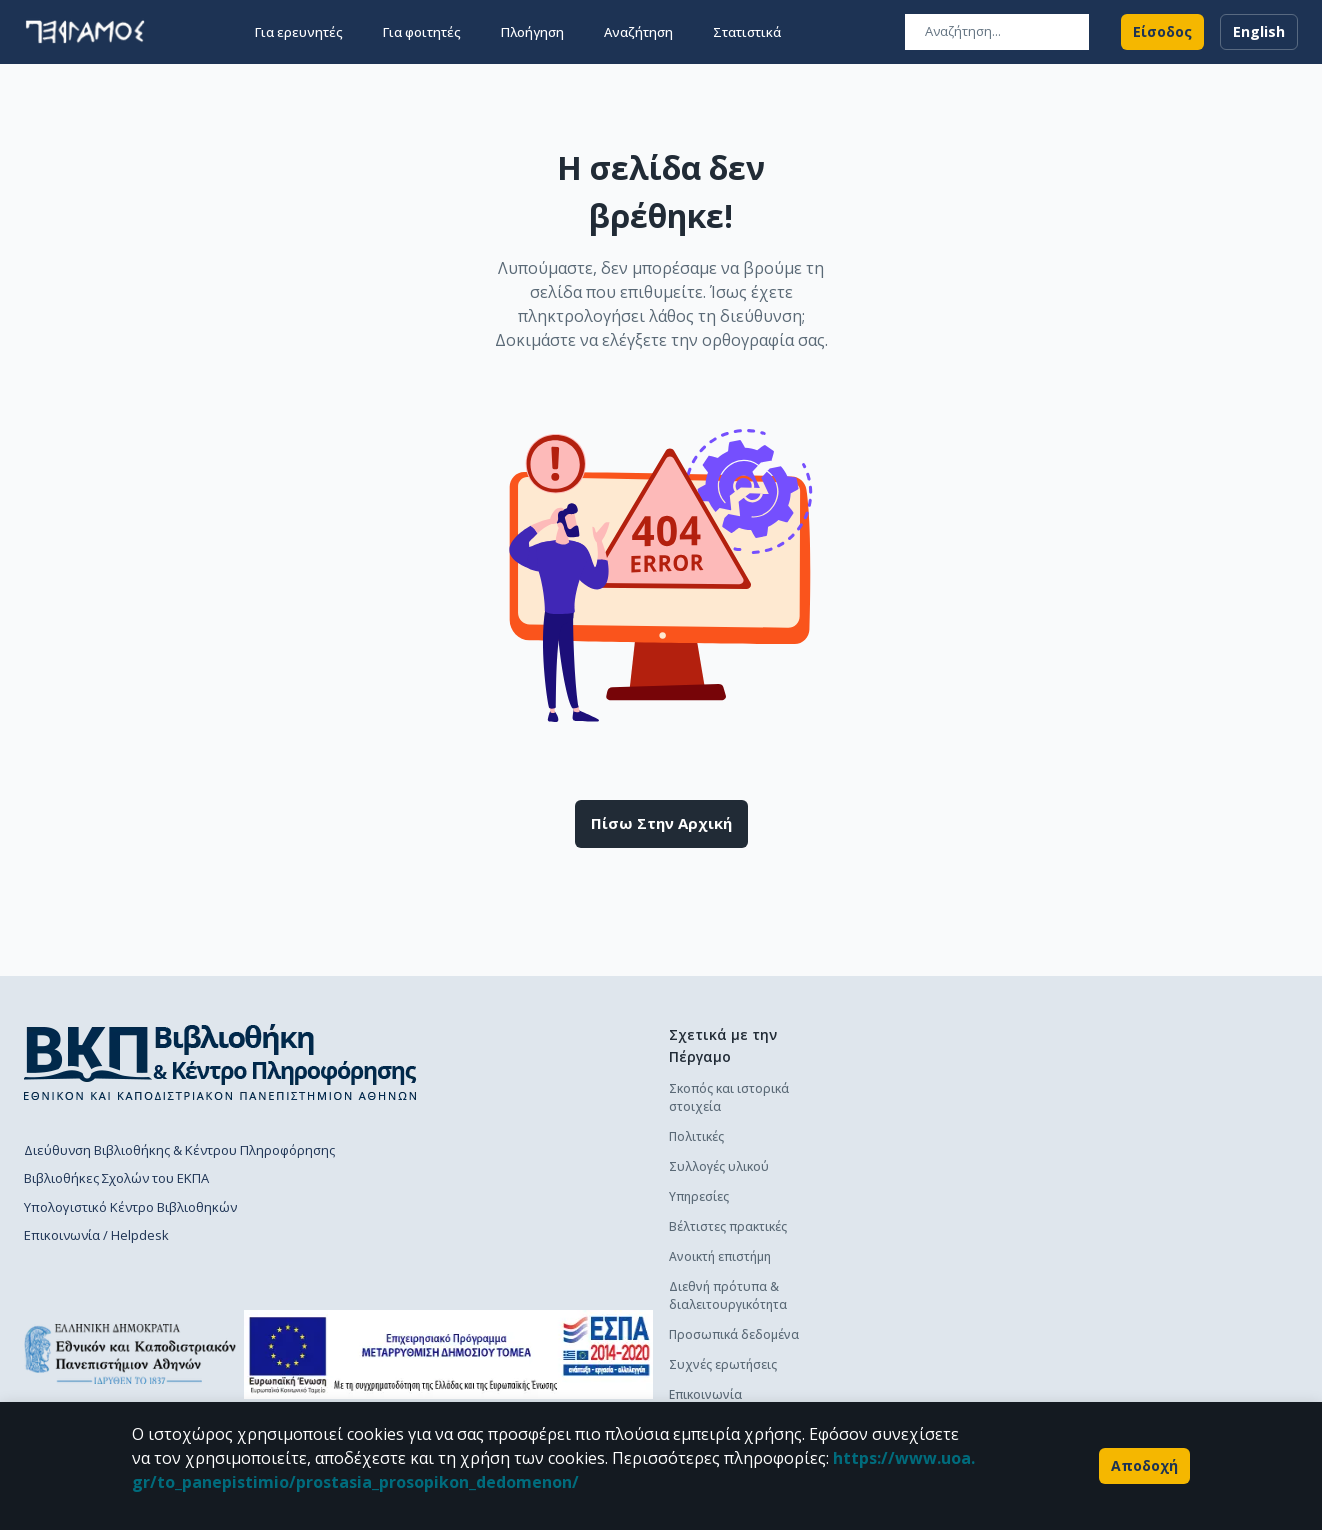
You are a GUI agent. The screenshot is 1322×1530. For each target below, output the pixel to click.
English (1259, 32)
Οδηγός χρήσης (925, 1148)
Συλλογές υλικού (719, 1166)
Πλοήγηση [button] (532, 32)
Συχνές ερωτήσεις (723, 1364)
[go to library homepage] (220, 1062)
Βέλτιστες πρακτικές (728, 1226)
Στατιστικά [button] (747, 32)
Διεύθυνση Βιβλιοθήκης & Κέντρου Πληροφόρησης (179, 1150)
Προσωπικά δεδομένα (734, 1334)
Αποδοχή (1144, 1466)
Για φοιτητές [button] (422, 32)
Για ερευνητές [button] (299, 32)
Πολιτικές (696, 1136)
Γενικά (897, 1270)
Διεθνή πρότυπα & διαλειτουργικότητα (728, 1295)
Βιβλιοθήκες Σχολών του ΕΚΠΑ (116, 1178)
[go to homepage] (85, 32)
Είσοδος (1162, 32)
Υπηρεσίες (699, 1196)
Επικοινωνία (705, 1394)
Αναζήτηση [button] (638, 32)
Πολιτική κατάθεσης (937, 1088)
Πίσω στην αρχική (661, 824)
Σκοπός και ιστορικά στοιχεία (729, 1097)
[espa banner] (448, 1354)
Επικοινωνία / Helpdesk (96, 1235)
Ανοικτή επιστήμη (720, 1256)
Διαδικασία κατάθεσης (945, 1118)
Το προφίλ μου (923, 1300)
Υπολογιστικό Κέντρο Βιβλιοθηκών (130, 1207)
